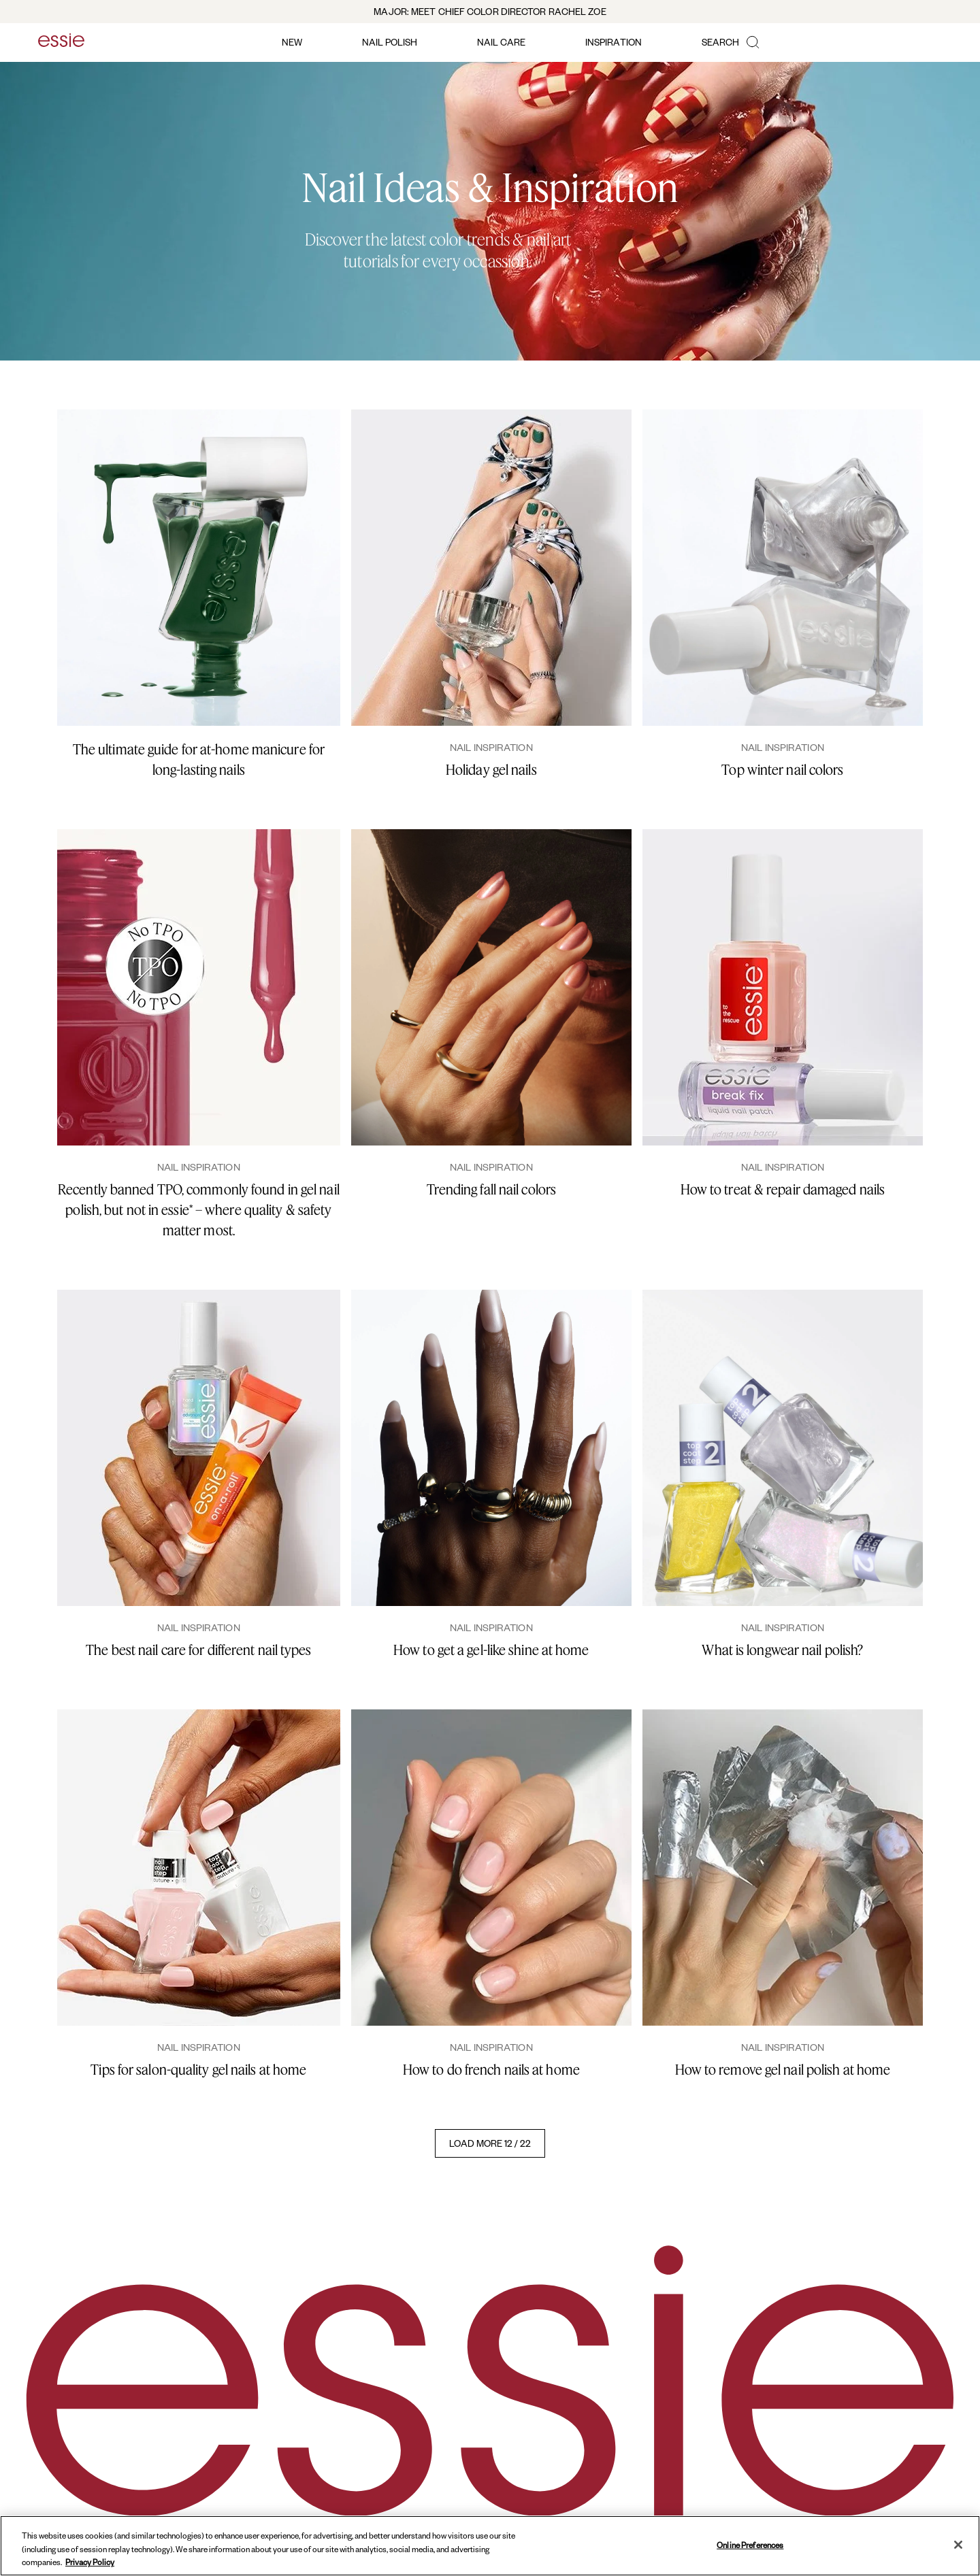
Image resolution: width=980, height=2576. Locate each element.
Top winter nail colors (782, 769)
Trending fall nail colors (492, 1189)
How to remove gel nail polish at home (783, 2069)
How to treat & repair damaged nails (783, 1189)
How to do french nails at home (491, 2069)
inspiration (613, 42)
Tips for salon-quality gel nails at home (198, 2069)
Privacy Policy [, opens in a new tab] (89, 2562)
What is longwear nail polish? (782, 1649)
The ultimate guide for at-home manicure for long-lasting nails (199, 759)
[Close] (958, 2545)
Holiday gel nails (491, 769)
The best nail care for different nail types (198, 1649)
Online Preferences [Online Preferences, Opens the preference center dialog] (750, 2544)
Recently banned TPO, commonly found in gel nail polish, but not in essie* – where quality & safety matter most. (199, 1210)
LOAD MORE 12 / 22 (490, 2143)
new (292, 42)
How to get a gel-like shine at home (491, 1649)
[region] (490, 2545)
